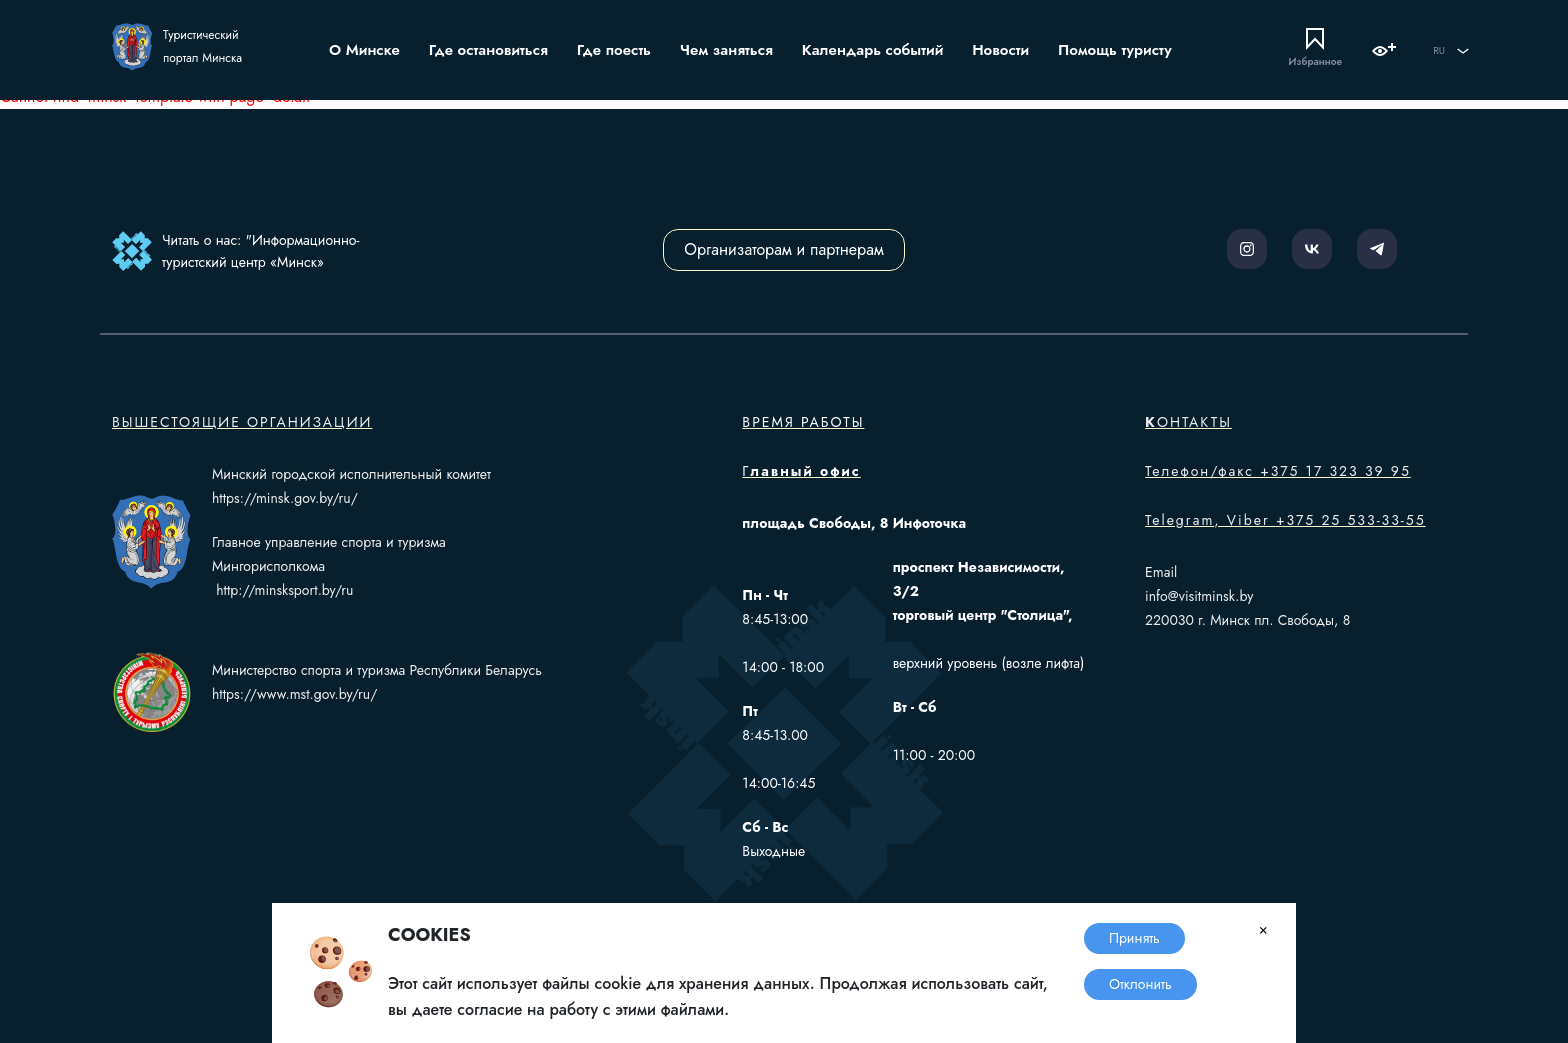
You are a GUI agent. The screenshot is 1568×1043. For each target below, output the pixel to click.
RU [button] (1452, 51)
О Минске (364, 50)
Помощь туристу (1115, 50)
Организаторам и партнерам (783, 249)
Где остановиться (488, 50)
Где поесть (614, 50)
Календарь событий (873, 50)
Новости (1000, 50)
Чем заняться (726, 50)
